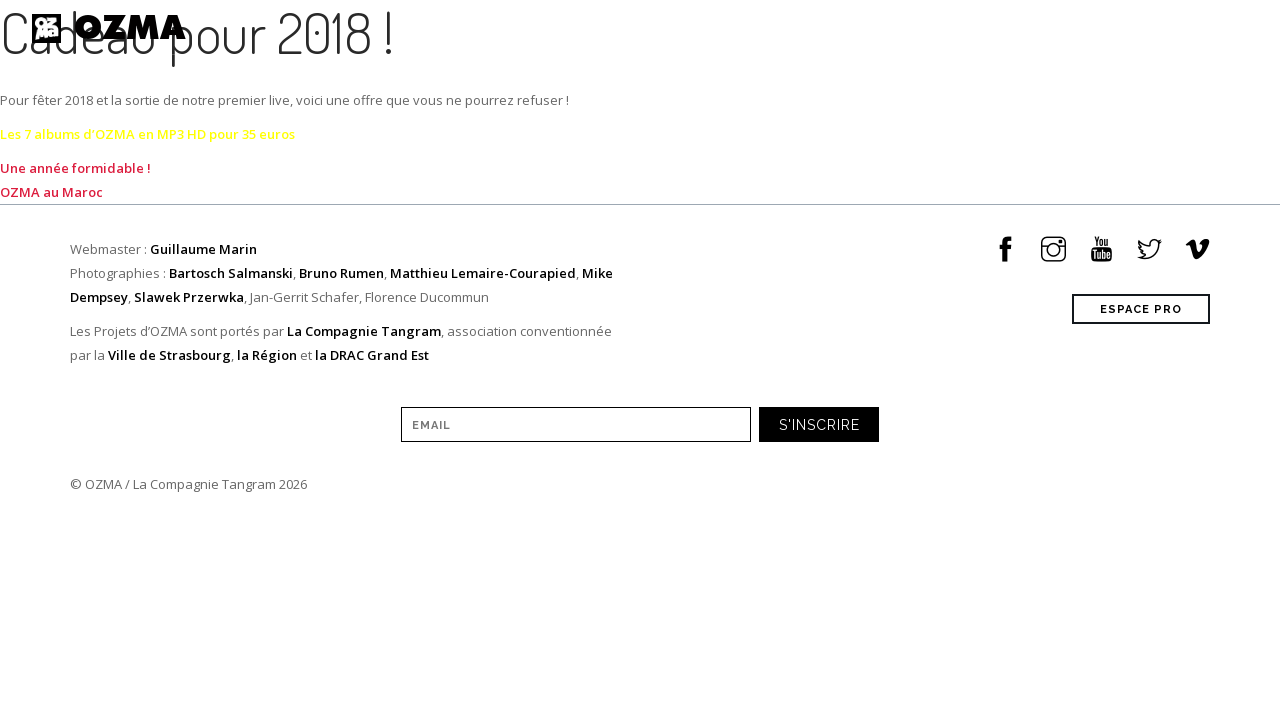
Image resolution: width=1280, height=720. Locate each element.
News (672, 27)
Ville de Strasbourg (169, 355)
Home (602, 27)
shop (1084, 27)
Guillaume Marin (203, 249)
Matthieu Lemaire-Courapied (483, 273)
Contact (1165, 27)
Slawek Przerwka (189, 297)
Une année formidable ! (75, 168)
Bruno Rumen (341, 273)
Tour (743, 27)
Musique (825, 27)
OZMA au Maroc (51, 192)
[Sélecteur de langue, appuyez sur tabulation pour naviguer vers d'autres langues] (1254, 29)
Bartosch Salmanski (231, 273)
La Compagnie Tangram (364, 331)
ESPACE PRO (1141, 309)
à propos (1001, 27)
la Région (267, 355)
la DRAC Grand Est (372, 355)
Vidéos (912, 27)
